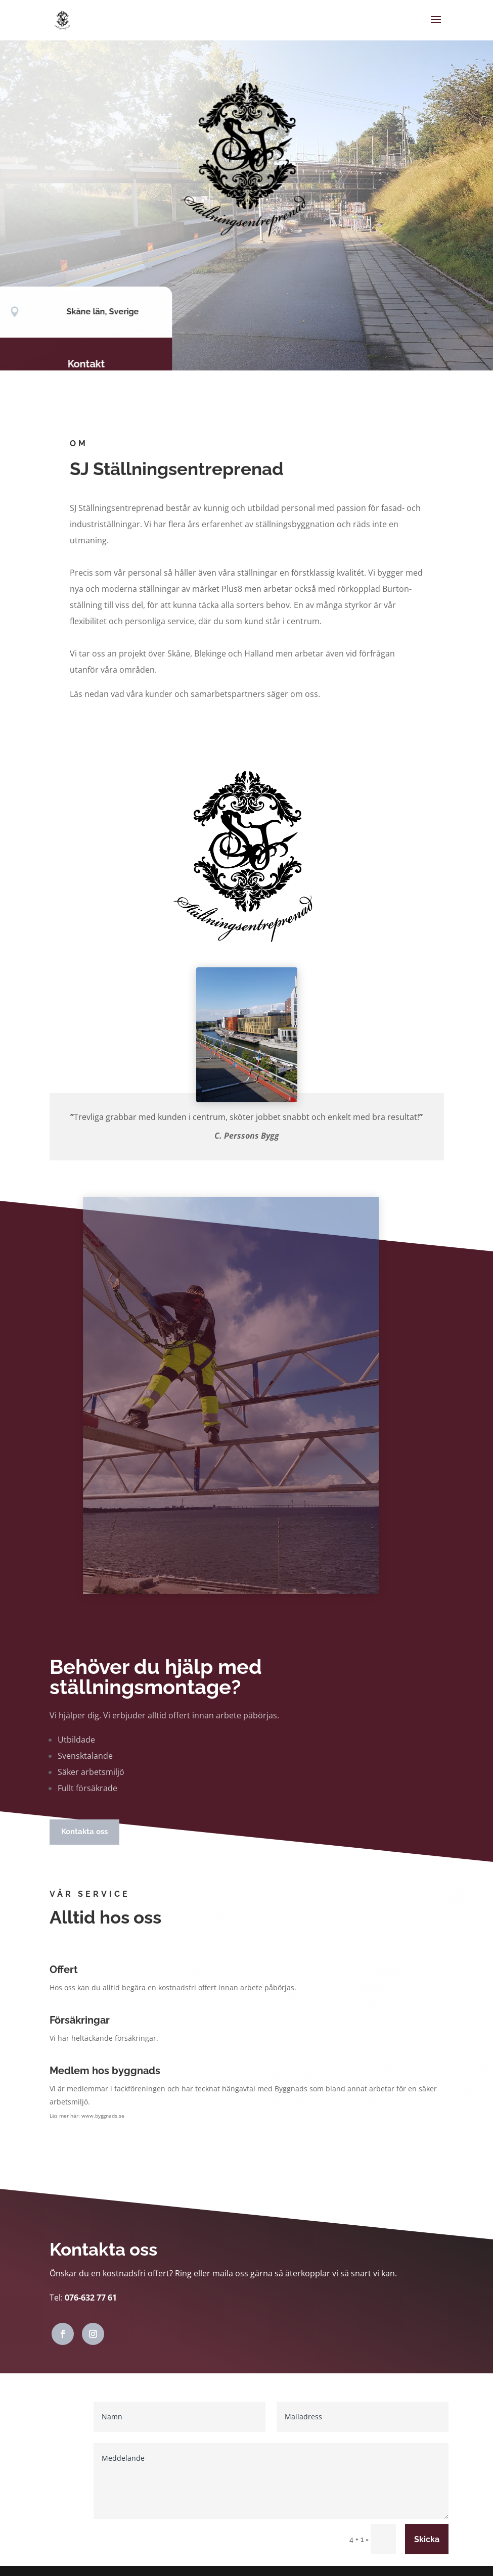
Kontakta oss (84, 1831)
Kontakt (82, 364)
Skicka (426, 2539)
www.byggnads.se (102, 2115)
